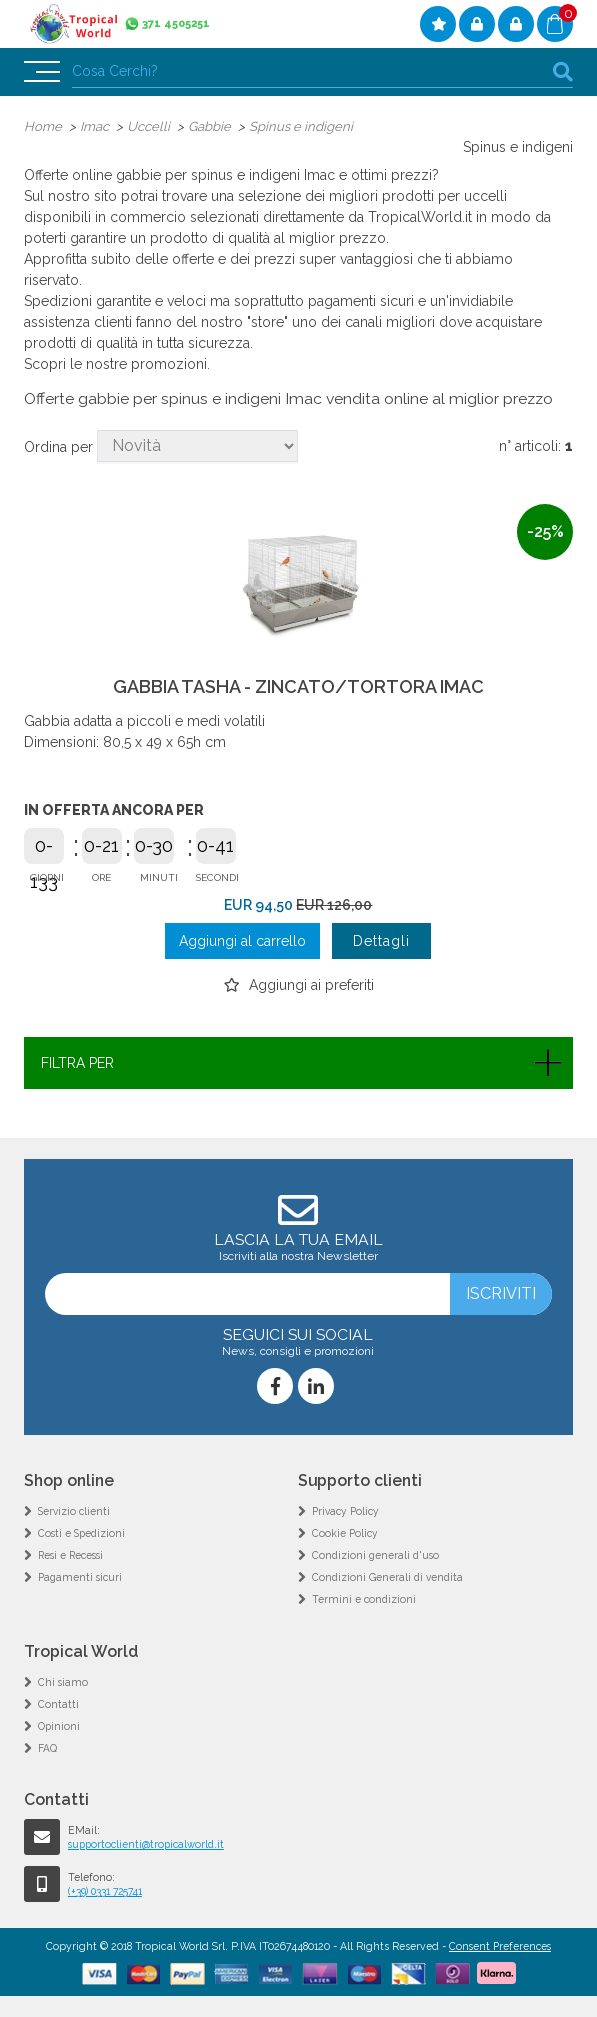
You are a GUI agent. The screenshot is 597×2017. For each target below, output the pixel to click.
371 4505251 (176, 23)
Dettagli (381, 942)
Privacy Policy (348, 1512)
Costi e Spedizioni (83, 1534)
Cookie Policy (346, 1534)
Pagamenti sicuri (82, 1578)
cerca (563, 71)
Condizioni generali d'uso (377, 1556)
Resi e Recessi (73, 1556)
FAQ (47, 1748)
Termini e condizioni (365, 1600)
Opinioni (59, 1726)
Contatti (58, 1704)
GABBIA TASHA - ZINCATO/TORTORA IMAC (298, 688)
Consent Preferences (500, 1946)
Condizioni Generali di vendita (389, 1578)
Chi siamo (63, 1682)
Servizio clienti (75, 1512)
